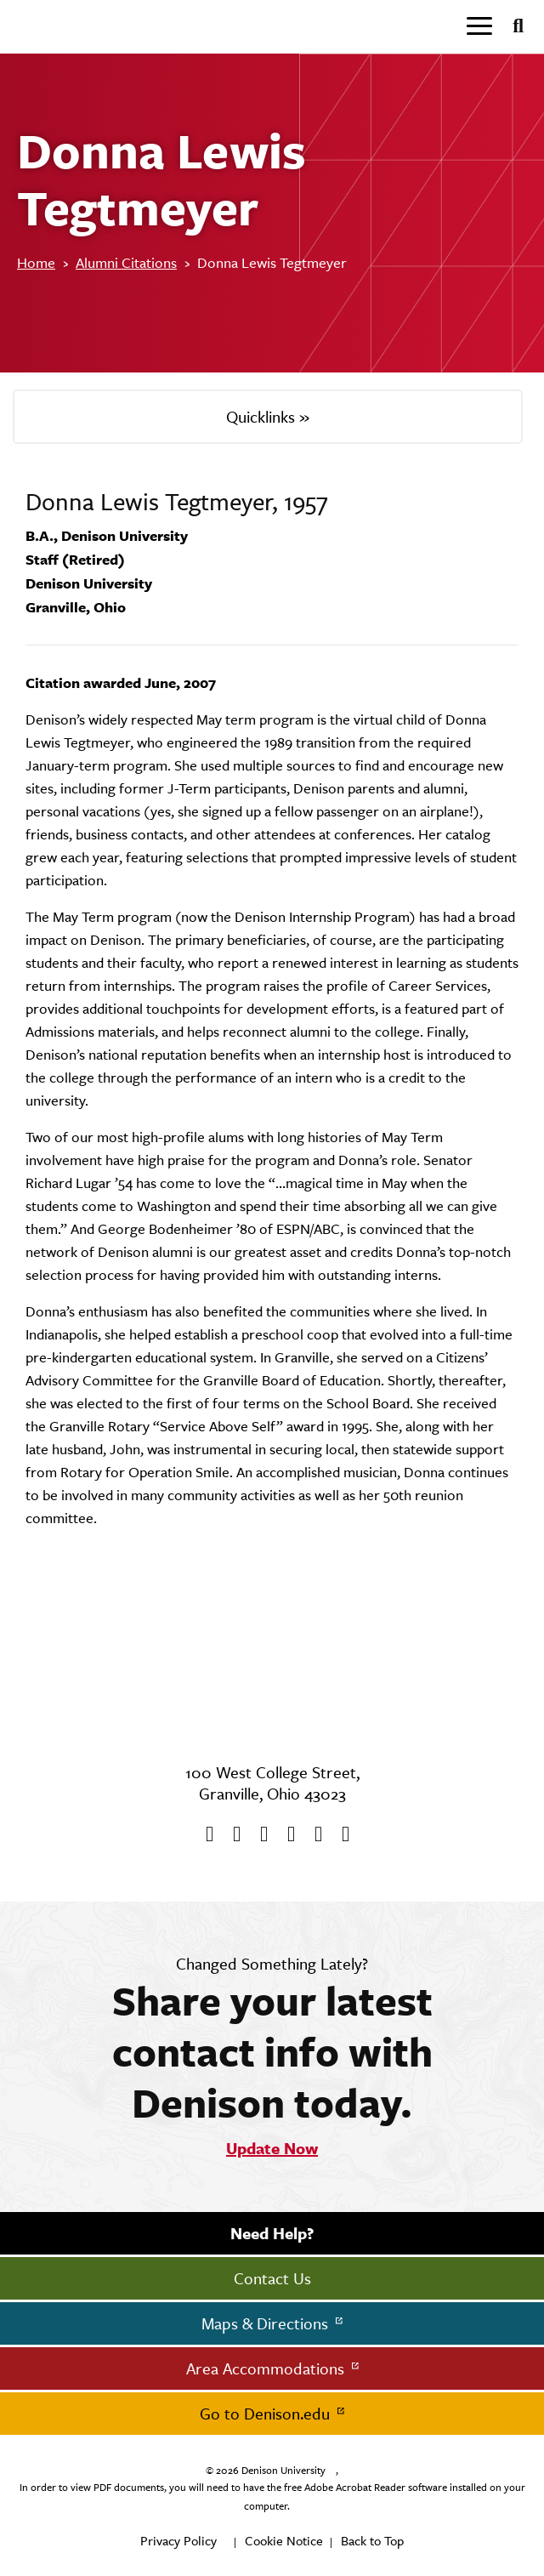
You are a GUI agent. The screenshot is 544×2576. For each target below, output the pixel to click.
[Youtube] (258, 1834)
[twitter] (231, 1834)
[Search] (511, 26)
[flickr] (312, 1834)
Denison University (283, 2470)
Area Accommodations (267, 2368)
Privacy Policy (178, 2541)
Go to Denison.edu (267, 2414)
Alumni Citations (126, 262)
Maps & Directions (266, 2323)
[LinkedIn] (340, 1834)
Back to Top (372, 2541)
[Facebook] (204, 1834)
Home (36, 262)
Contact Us (272, 2278)
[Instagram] (285, 1834)
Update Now (272, 2148)
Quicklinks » (267, 417)
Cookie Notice (284, 2541)
